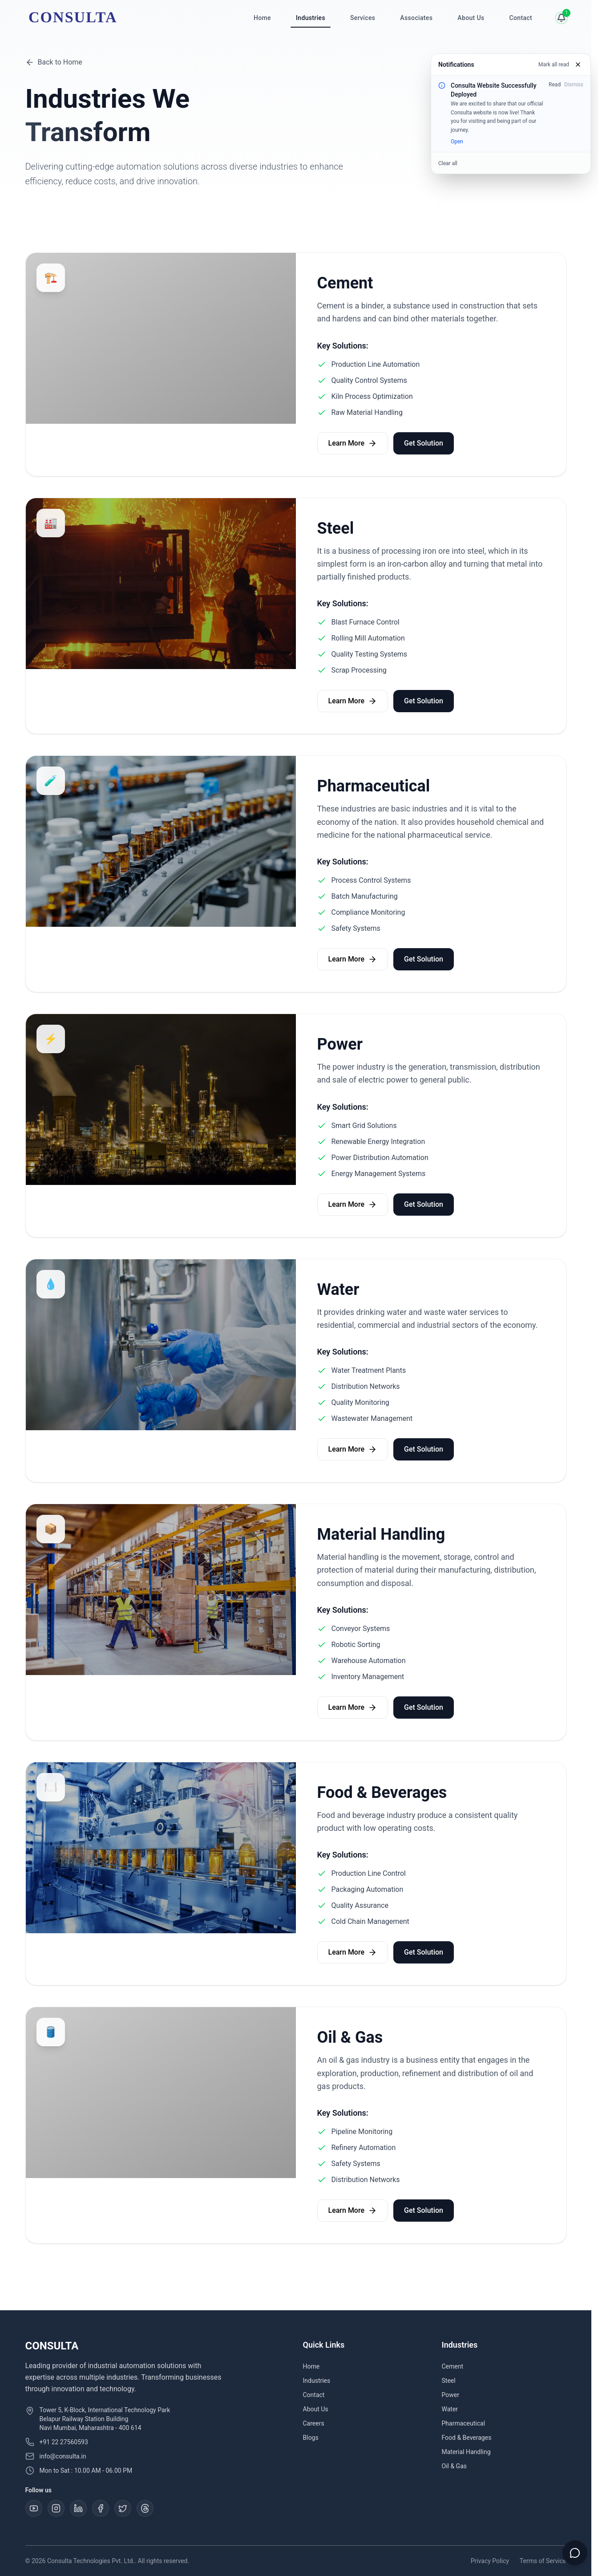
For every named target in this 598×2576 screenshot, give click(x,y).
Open (457, 141)
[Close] (578, 64)
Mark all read (553, 64)
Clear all (447, 163)
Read (555, 84)
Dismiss (573, 84)
